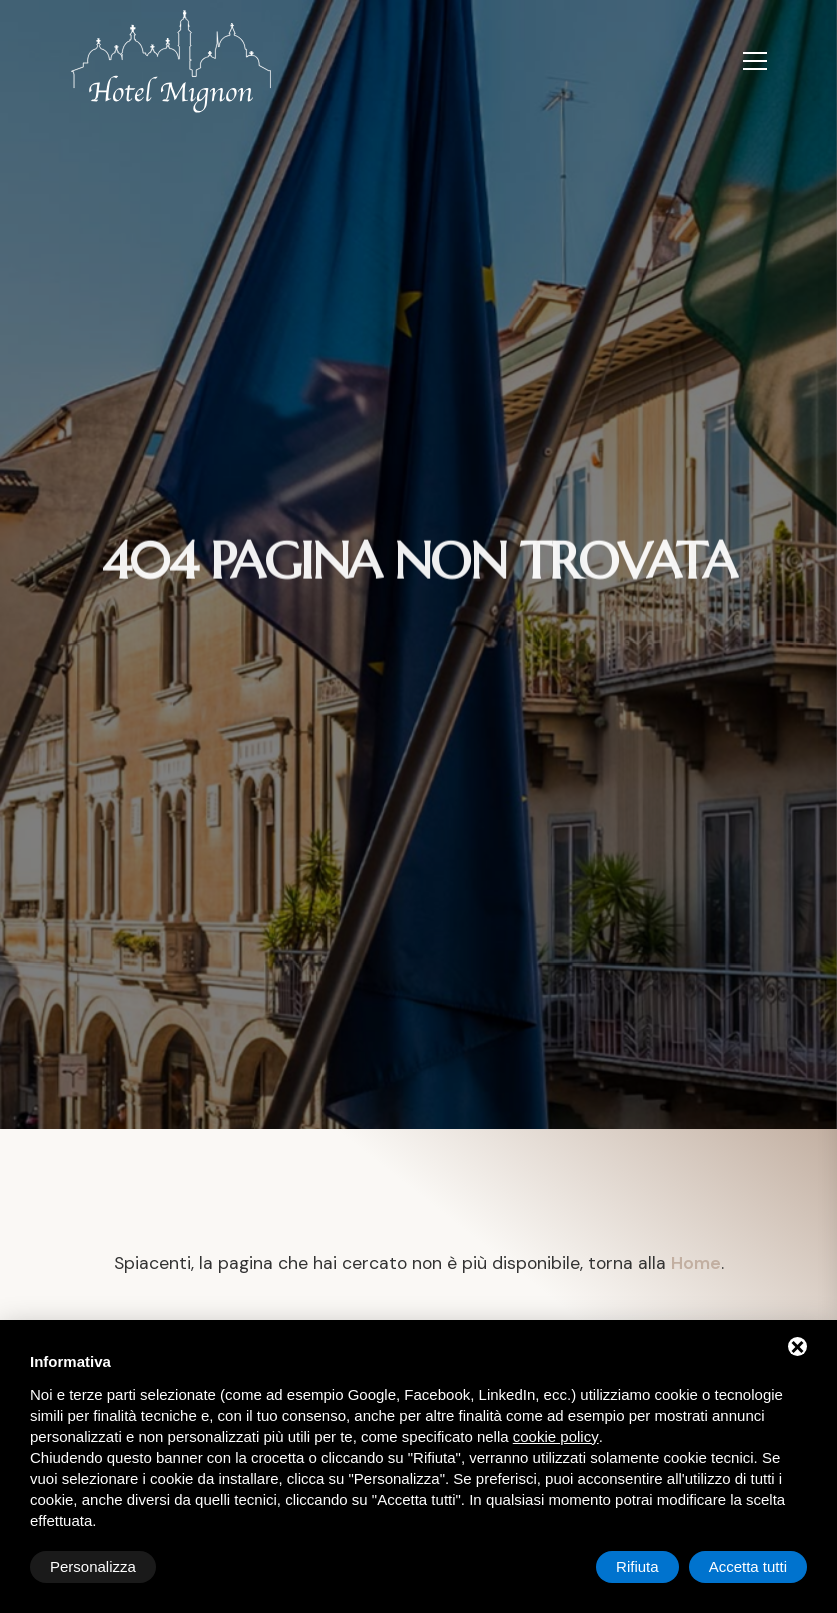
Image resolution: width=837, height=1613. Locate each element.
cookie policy (556, 1436)
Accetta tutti (748, 1566)
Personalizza (93, 1566)
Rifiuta (637, 1566)
